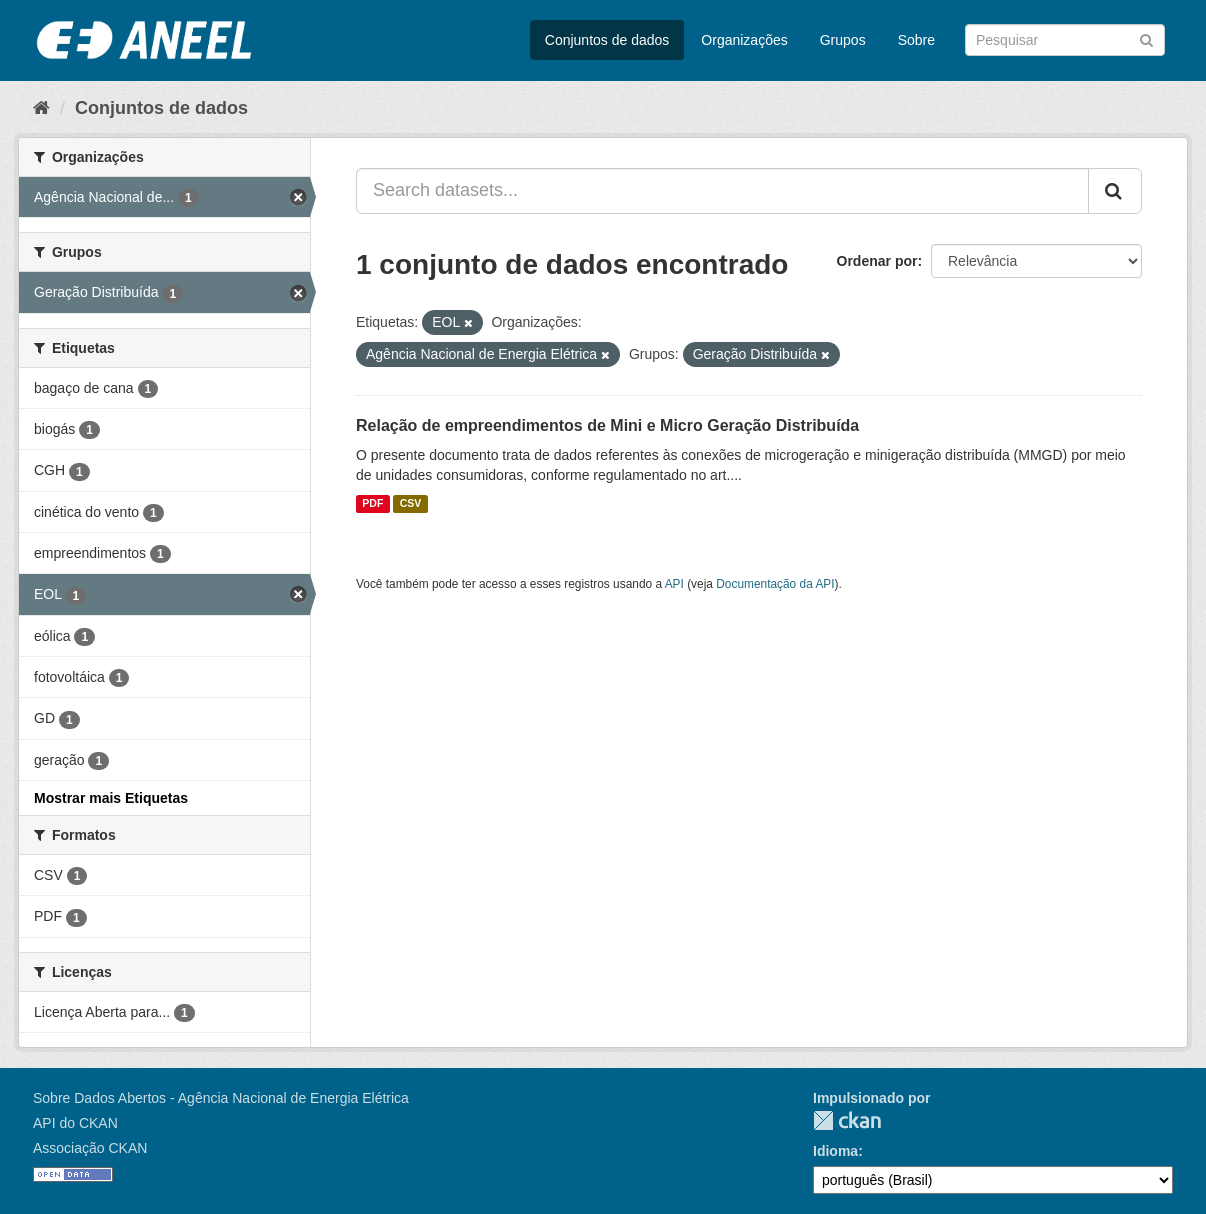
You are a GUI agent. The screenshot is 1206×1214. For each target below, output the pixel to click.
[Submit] (1146, 38)
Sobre (916, 40)
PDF (372, 504)
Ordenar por (877, 261)
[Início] (41, 108)
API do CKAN (75, 1123)
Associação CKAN (90, 1148)
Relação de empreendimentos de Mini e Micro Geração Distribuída (607, 425)
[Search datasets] (1065, 40)
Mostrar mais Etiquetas (111, 798)
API (674, 584)
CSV (411, 504)
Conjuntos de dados (607, 40)
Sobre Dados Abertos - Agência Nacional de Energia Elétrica (221, 1098)
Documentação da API (775, 584)
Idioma (835, 1151)
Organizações (744, 40)
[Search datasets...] (722, 191)
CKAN (847, 1120)
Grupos (843, 40)
